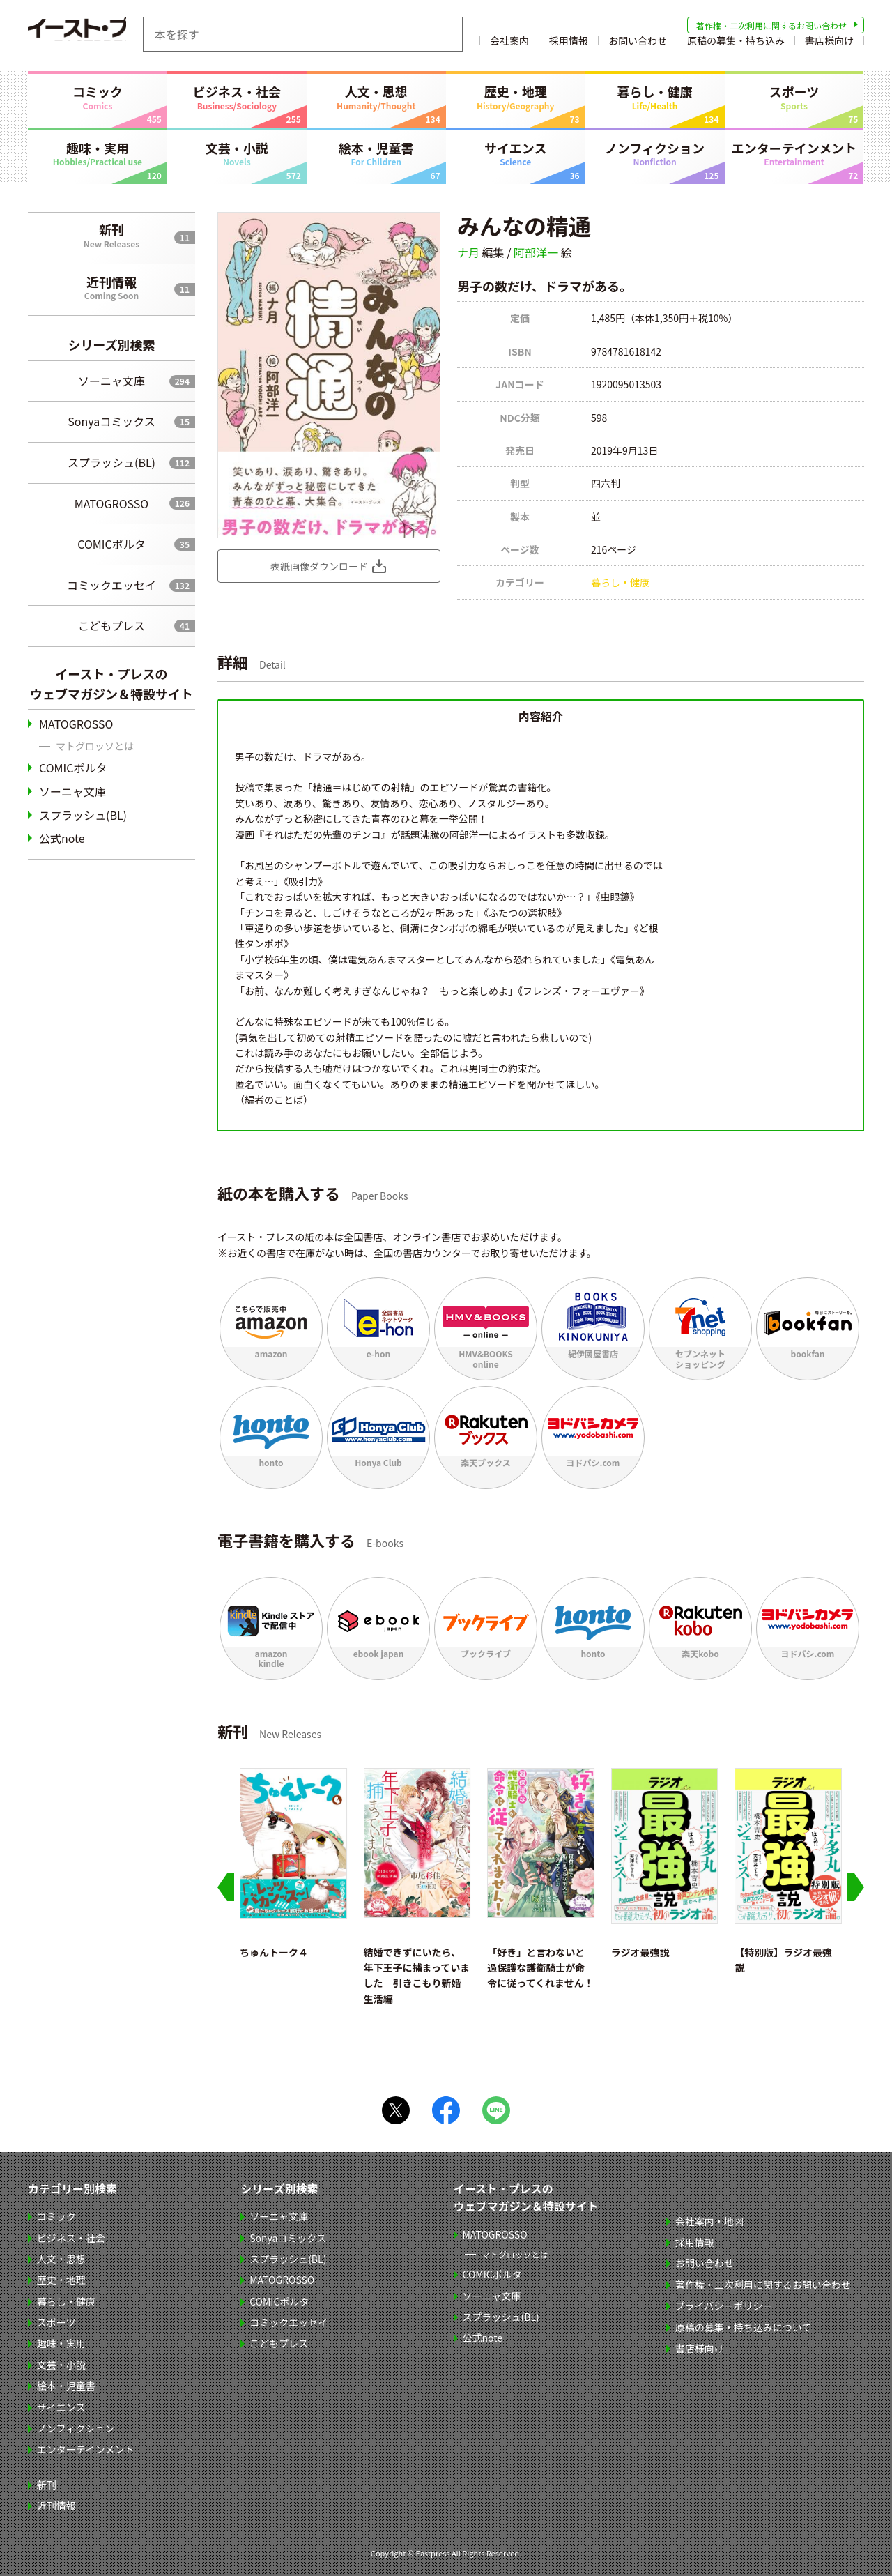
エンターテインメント (794, 153)
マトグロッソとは (95, 746)
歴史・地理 (515, 97)
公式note (62, 838)
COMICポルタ (111, 543)
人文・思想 (376, 97)
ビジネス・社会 (237, 97)
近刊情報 (111, 287)
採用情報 (568, 44)
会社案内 (509, 44)
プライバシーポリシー (725, 2305)
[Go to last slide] (225, 1887)
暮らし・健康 (655, 97)
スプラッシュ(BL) (111, 462)
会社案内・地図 (710, 2221)
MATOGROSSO (111, 503)
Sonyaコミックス (111, 421)
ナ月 (468, 252)
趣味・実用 (97, 153)
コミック (97, 97)
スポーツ (794, 97)
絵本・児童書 (376, 153)
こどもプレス (111, 625)
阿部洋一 (536, 252)
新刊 (111, 235)
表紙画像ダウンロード (319, 566)
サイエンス (515, 153)
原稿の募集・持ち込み (736, 44)
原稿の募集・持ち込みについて (744, 2327)
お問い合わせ (637, 44)
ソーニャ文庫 (111, 380)
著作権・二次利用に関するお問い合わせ (771, 25)
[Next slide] (855, 1887)
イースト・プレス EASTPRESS (97, 34)
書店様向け (829, 44)
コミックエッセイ (111, 585)
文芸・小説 (237, 153)
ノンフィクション (655, 153)
